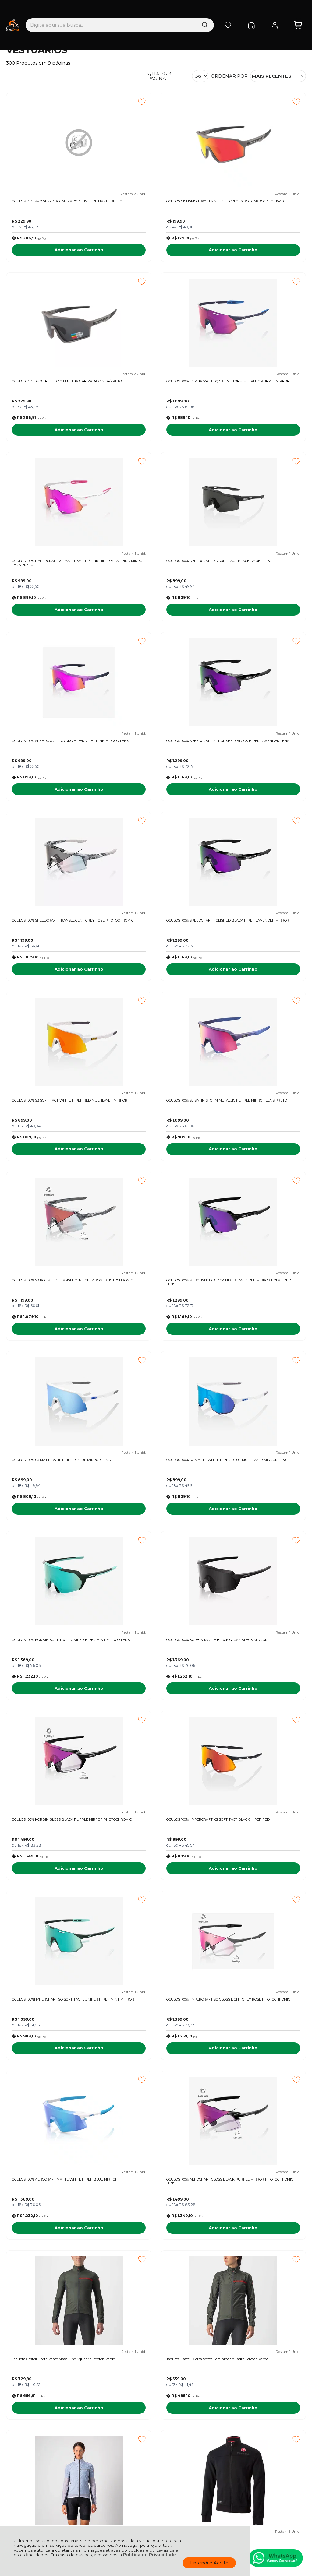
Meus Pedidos (157, 2434)
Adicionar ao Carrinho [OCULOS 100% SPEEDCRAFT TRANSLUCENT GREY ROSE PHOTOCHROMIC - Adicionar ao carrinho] (259, 620)
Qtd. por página (159, 76)
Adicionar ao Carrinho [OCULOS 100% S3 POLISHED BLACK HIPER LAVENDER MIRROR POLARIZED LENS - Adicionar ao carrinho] (156, 986)
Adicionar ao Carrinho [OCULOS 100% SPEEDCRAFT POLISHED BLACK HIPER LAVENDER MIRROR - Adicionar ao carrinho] (52, 803)
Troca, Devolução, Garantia (99, 2434)
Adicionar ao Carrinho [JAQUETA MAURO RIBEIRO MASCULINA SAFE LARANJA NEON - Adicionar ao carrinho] (52, 2270)
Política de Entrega (28, 2441)
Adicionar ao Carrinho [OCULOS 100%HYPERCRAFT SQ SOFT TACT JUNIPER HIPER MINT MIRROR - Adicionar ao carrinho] (259, 1353)
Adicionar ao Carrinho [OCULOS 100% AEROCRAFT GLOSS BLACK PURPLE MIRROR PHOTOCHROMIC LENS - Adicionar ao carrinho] (259, 1536)
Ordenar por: (230, 76)
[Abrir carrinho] (298, 10)
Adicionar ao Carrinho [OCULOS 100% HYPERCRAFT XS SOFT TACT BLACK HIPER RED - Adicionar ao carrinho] (156, 1353)
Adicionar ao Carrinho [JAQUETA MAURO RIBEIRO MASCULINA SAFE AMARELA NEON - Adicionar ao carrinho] (156, 2270)
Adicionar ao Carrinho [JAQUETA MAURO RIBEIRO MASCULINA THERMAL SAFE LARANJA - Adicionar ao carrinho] (259, 2086)
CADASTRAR (277, 2364)
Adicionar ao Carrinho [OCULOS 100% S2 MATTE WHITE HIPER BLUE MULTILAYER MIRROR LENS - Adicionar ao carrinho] (52, 1170)
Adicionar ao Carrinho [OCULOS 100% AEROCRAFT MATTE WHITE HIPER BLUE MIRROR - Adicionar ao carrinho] (156, 1536)
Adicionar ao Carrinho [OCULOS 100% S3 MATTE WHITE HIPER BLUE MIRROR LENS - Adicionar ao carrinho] (259, 986)
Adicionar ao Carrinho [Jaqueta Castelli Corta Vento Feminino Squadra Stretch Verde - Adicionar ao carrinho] (156, 1720)
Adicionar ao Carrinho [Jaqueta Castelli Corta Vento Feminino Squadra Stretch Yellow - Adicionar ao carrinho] (52, 2086)
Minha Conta (155, 2441)
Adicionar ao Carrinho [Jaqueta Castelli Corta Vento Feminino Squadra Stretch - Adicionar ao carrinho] (156, 2086)
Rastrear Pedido (159, 2448)
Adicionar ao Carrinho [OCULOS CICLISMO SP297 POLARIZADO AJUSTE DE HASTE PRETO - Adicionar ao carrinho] (52, 253)
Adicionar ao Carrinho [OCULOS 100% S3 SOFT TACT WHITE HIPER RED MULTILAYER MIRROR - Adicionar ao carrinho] (156, 803)
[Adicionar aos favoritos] (89, 101)
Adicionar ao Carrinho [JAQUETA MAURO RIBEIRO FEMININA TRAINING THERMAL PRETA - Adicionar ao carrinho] (259, 2270)
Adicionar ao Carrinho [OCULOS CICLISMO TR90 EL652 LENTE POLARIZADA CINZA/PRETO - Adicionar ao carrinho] (259, 253)
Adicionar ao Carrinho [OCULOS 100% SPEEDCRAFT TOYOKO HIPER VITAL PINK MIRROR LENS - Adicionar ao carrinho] (52, 620)
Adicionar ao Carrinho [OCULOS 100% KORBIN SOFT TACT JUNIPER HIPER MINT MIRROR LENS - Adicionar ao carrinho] (156, 1170)
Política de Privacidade (149, 2554)
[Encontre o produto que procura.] (169, 10)
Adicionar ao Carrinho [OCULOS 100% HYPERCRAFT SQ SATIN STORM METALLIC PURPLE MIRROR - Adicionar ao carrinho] (52, 436)
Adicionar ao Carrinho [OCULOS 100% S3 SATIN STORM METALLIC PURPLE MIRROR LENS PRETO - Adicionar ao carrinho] (259, 803)
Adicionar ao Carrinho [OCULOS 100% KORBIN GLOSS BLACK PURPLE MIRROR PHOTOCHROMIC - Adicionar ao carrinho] (52, 1353)
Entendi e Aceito (209, 2563)
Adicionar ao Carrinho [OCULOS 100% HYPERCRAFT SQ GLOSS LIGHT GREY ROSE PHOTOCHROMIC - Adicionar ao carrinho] (52, 1536)
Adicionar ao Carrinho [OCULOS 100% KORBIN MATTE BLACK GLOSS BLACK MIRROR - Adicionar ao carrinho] (259, 1170)
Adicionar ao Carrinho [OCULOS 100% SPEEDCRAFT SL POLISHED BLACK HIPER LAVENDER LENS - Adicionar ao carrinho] (156, 620)
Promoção (242, 1934)
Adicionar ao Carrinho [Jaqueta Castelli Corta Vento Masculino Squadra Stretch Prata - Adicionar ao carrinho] (156, 1903)
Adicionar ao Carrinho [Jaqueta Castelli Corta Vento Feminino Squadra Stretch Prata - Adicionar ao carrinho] (259, 1720)
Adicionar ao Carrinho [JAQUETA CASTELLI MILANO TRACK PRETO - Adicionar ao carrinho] (52, 1903)
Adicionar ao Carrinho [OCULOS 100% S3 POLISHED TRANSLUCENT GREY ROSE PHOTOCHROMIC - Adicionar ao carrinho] (52, 986)
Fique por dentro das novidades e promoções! (49, 2366)
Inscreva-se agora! (35, 2359)
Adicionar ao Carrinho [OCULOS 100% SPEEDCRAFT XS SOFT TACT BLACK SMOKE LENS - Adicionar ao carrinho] (259, 436)
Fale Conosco (22, 2448)
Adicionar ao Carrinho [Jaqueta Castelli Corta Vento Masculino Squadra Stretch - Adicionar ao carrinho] (259, 1903)
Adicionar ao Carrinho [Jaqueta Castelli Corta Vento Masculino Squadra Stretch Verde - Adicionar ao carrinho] (52, 1720)
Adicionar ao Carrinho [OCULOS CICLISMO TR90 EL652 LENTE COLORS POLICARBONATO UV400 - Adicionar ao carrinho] (156, 253)
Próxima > (213, 2303)
